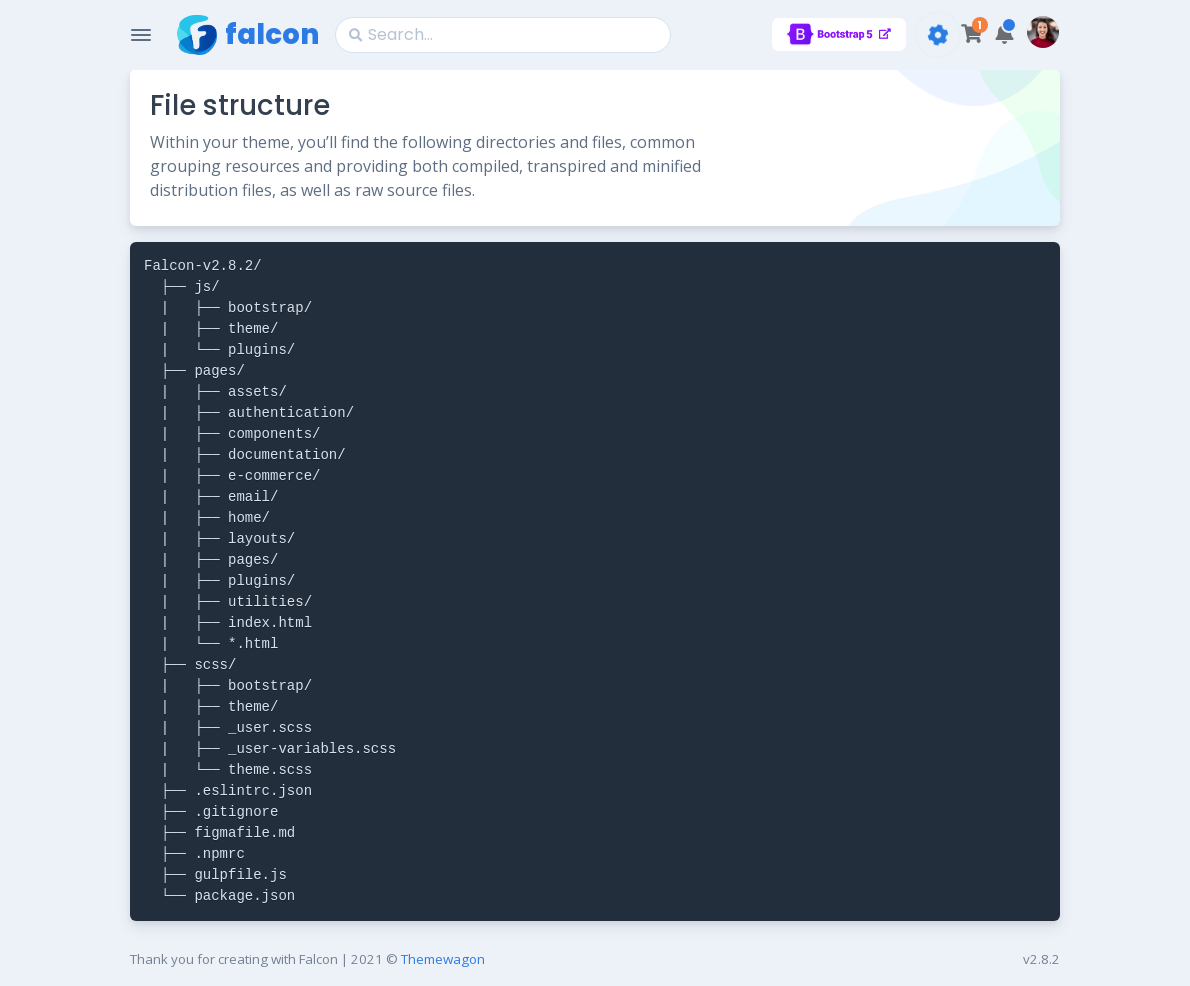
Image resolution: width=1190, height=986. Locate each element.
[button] (1004, 34)
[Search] (503, 35)
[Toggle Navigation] (141, 35)
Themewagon (443, 959)
